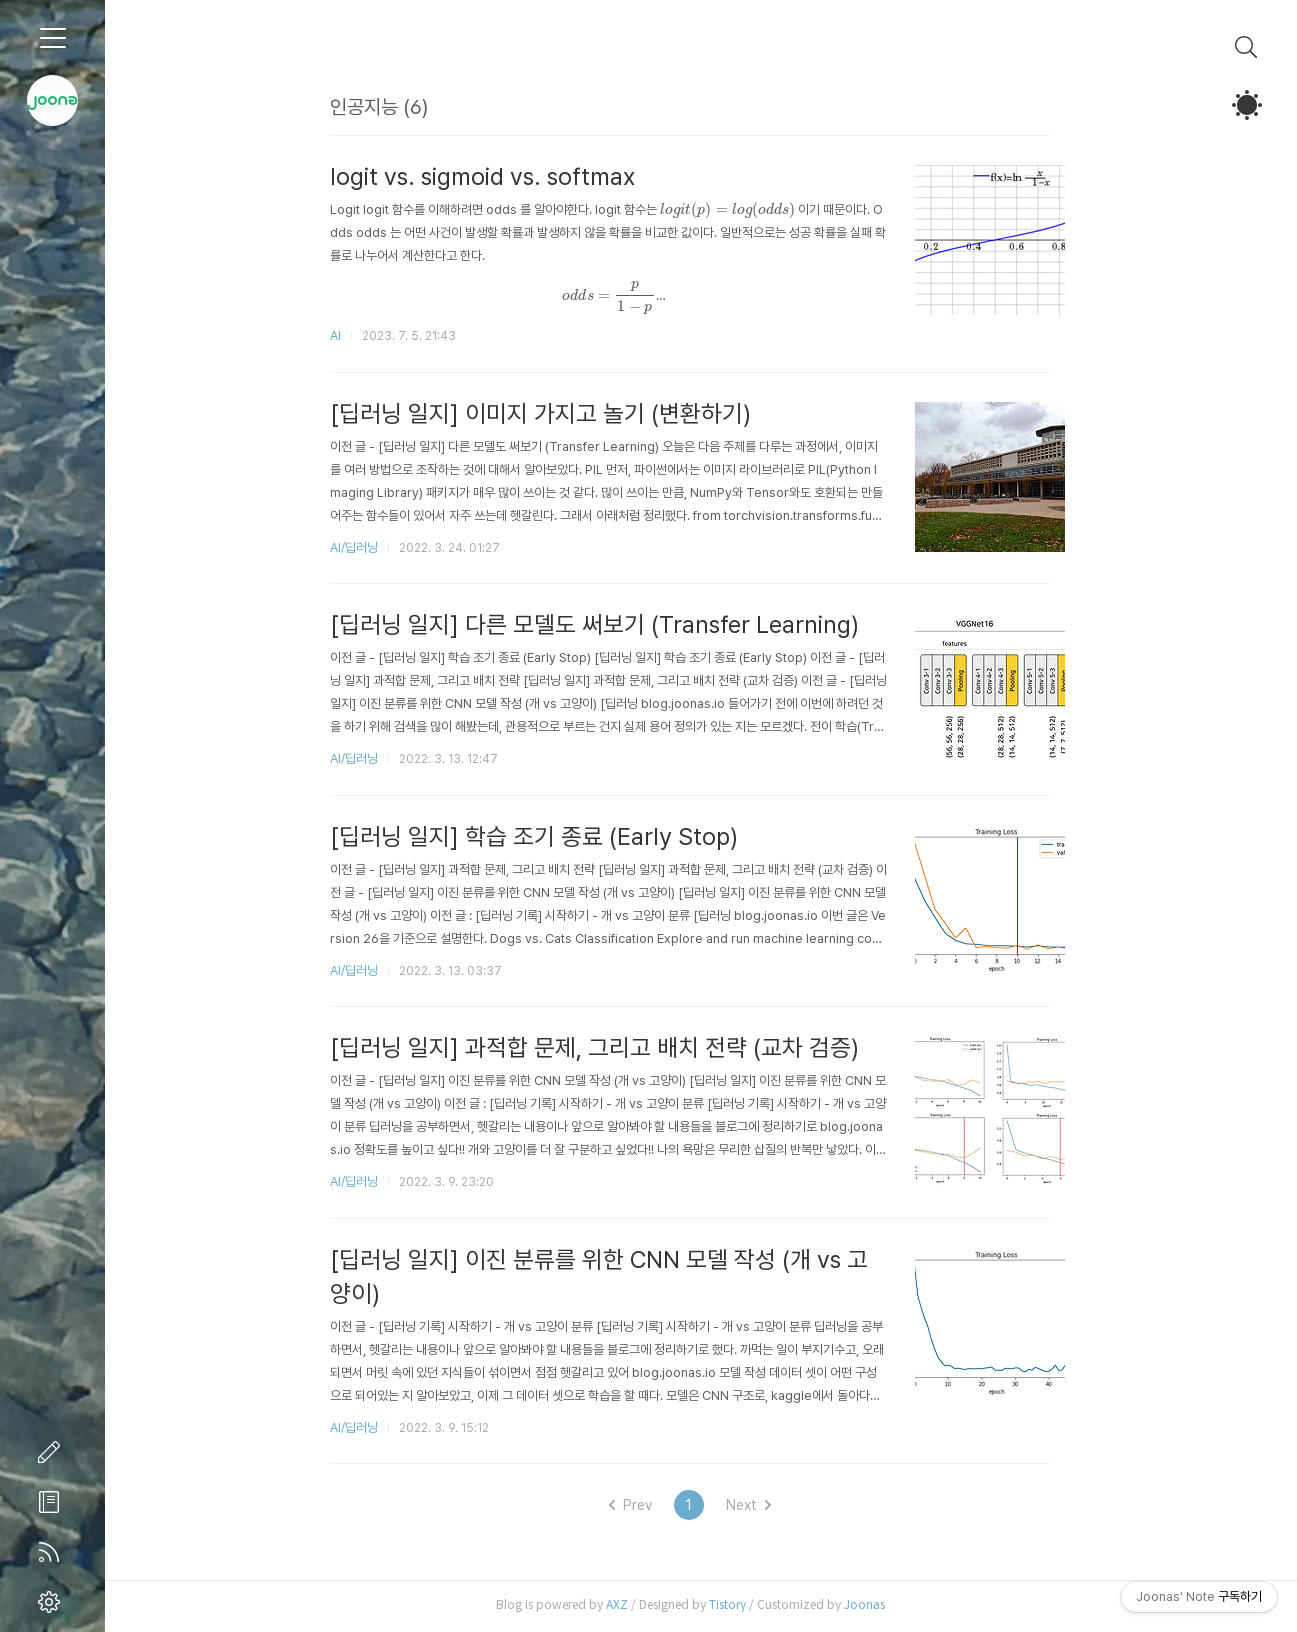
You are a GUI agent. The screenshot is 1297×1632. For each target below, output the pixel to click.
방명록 (53, 1502)
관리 (53, 1602)
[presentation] (738, 210)
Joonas (875, 1606)
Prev (641, 1507)
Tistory (738, 1606)
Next (759, 1507)
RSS (53, 1552)
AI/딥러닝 (365, 547)
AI (346, 335)
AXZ (628, 1606)
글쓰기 (53, 1452)
